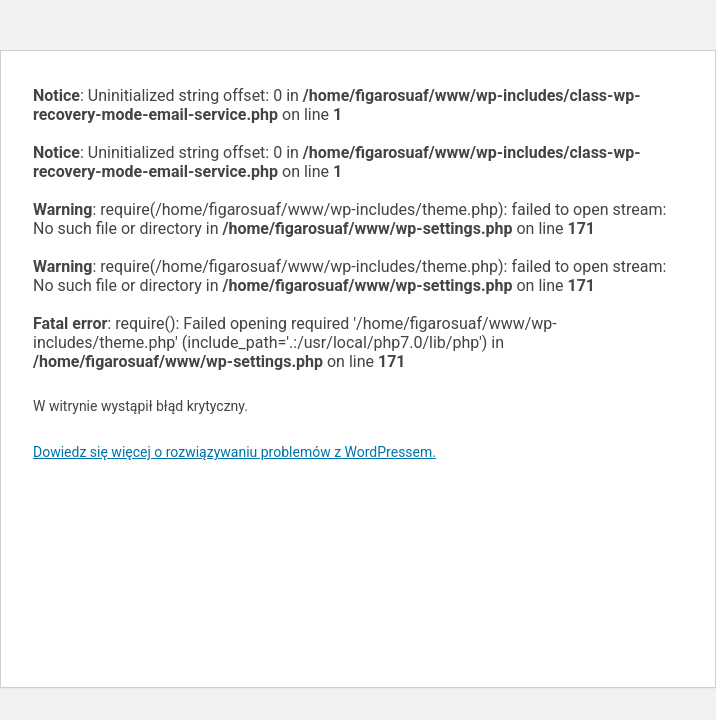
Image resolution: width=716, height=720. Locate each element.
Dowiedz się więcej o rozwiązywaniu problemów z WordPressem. (234, 452)
